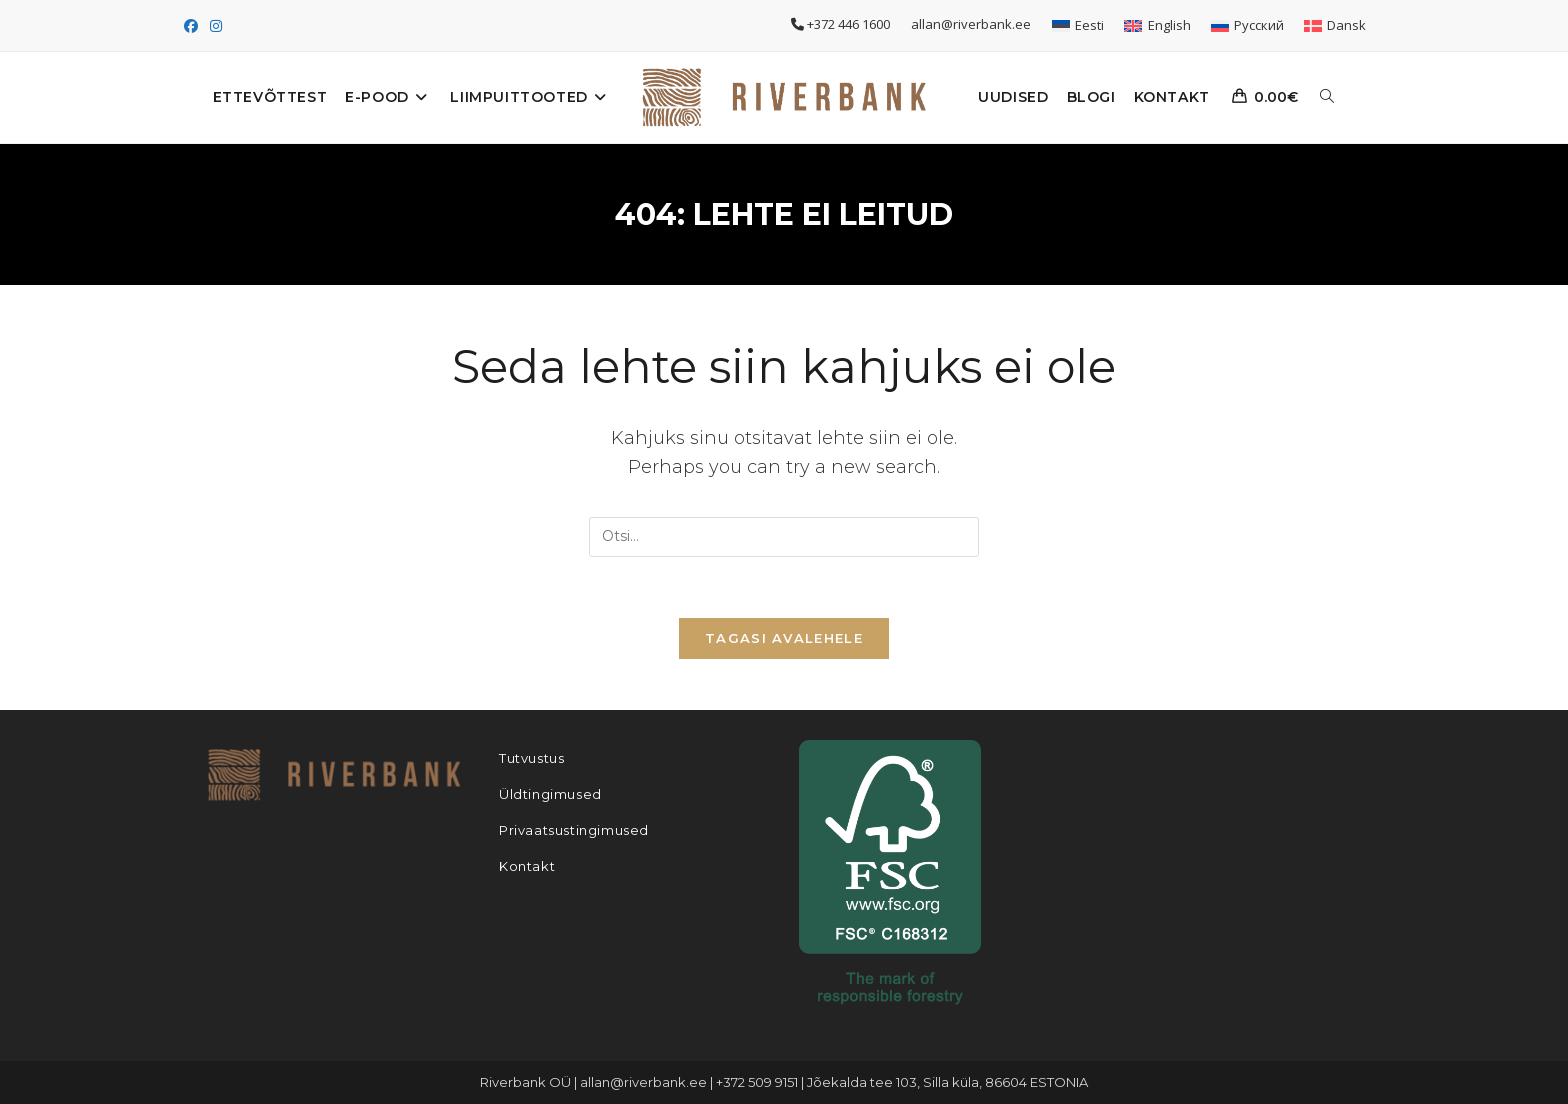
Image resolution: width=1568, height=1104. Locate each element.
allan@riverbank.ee (972, 24)
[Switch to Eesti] (1078, 25)
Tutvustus (531, 758)
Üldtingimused (550, 794)
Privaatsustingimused (574, 830)
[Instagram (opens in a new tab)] (216, 26)
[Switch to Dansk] (1335, 25)
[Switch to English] (1157, 25)
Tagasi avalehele (784, 638)
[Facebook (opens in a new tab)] (194, 26)
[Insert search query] (784, 537)
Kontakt (527, 866)
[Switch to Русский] (1247, 25)
